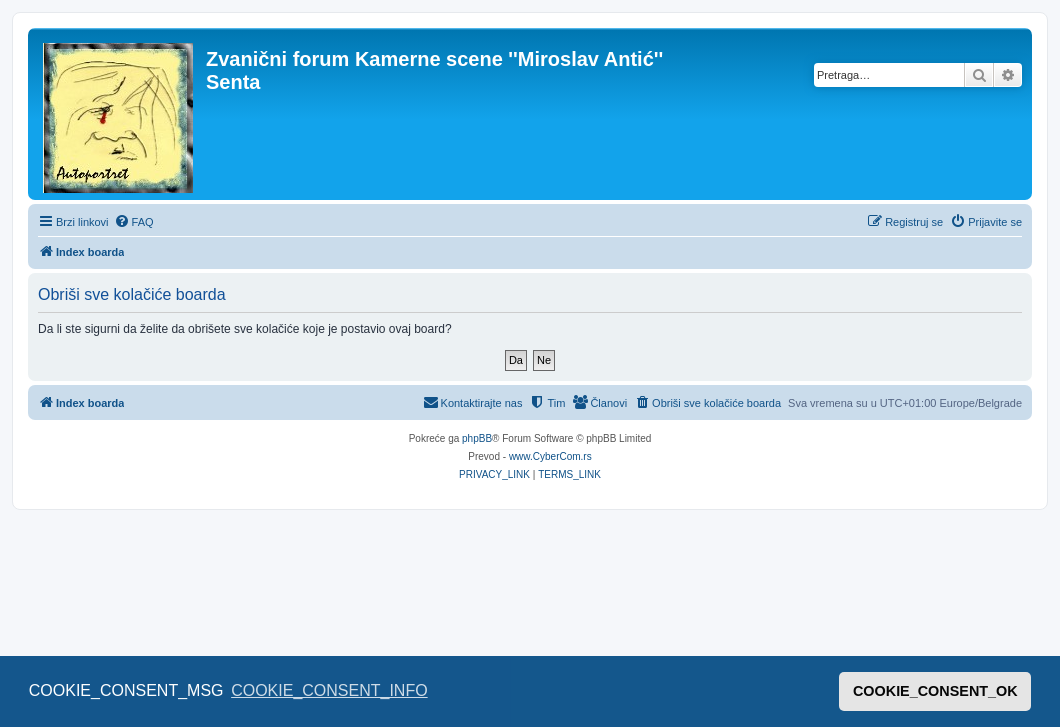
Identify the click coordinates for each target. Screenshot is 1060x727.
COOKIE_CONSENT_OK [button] (935, 691)
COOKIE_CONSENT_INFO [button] (329, 690)
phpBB (477, 438)
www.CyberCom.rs (550, 456)
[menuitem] (134, 222)
